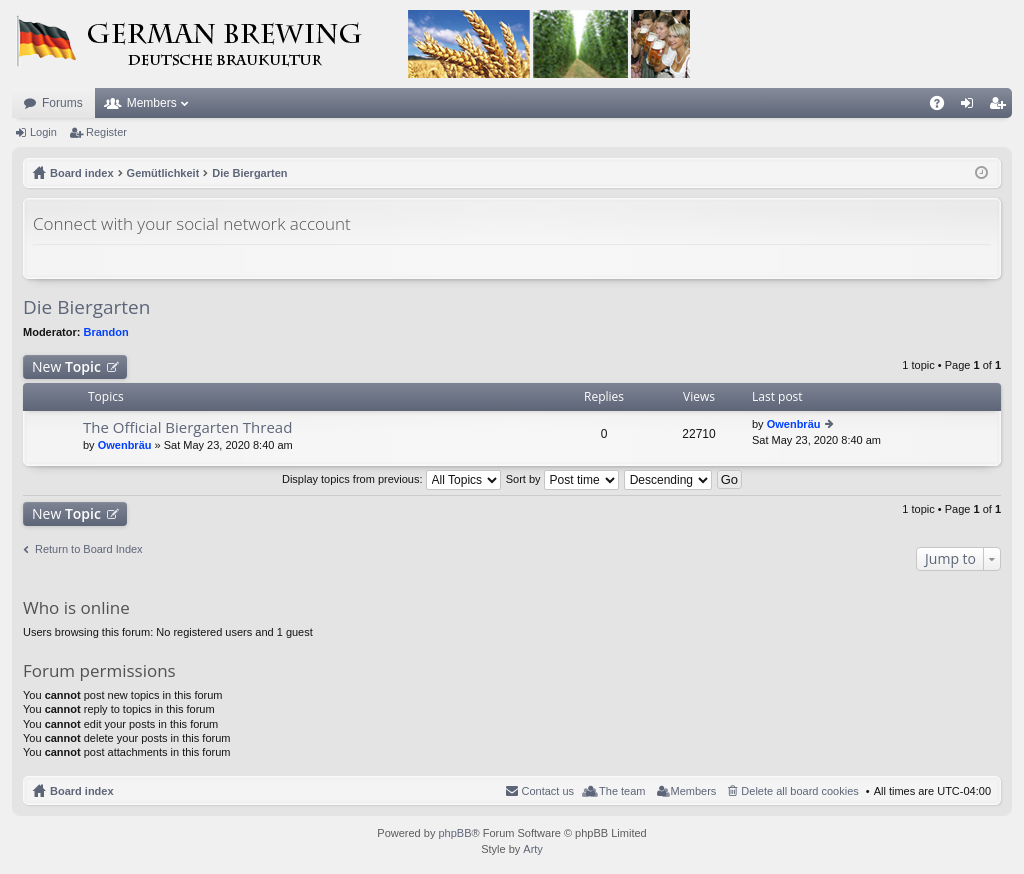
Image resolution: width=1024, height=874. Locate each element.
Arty (533, 849)
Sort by (562, 479)
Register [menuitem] (1001, 107)
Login (43, 132)
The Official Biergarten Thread (187, 427)
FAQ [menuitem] (943, 107)
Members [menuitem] (694, 791)
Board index (82, 791)
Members (152, 103)
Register (106, 132)
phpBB (454, 833)
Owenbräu (125, 445)
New (66, 366)
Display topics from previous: (391, 479)
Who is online (76, 607)
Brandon (106, 332)
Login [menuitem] (971, 107)
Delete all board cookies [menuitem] (799, 791)
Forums (62, 103)
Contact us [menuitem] (547, 791)
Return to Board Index (89, 549)
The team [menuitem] (622, 791)
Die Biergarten (86, 307)
